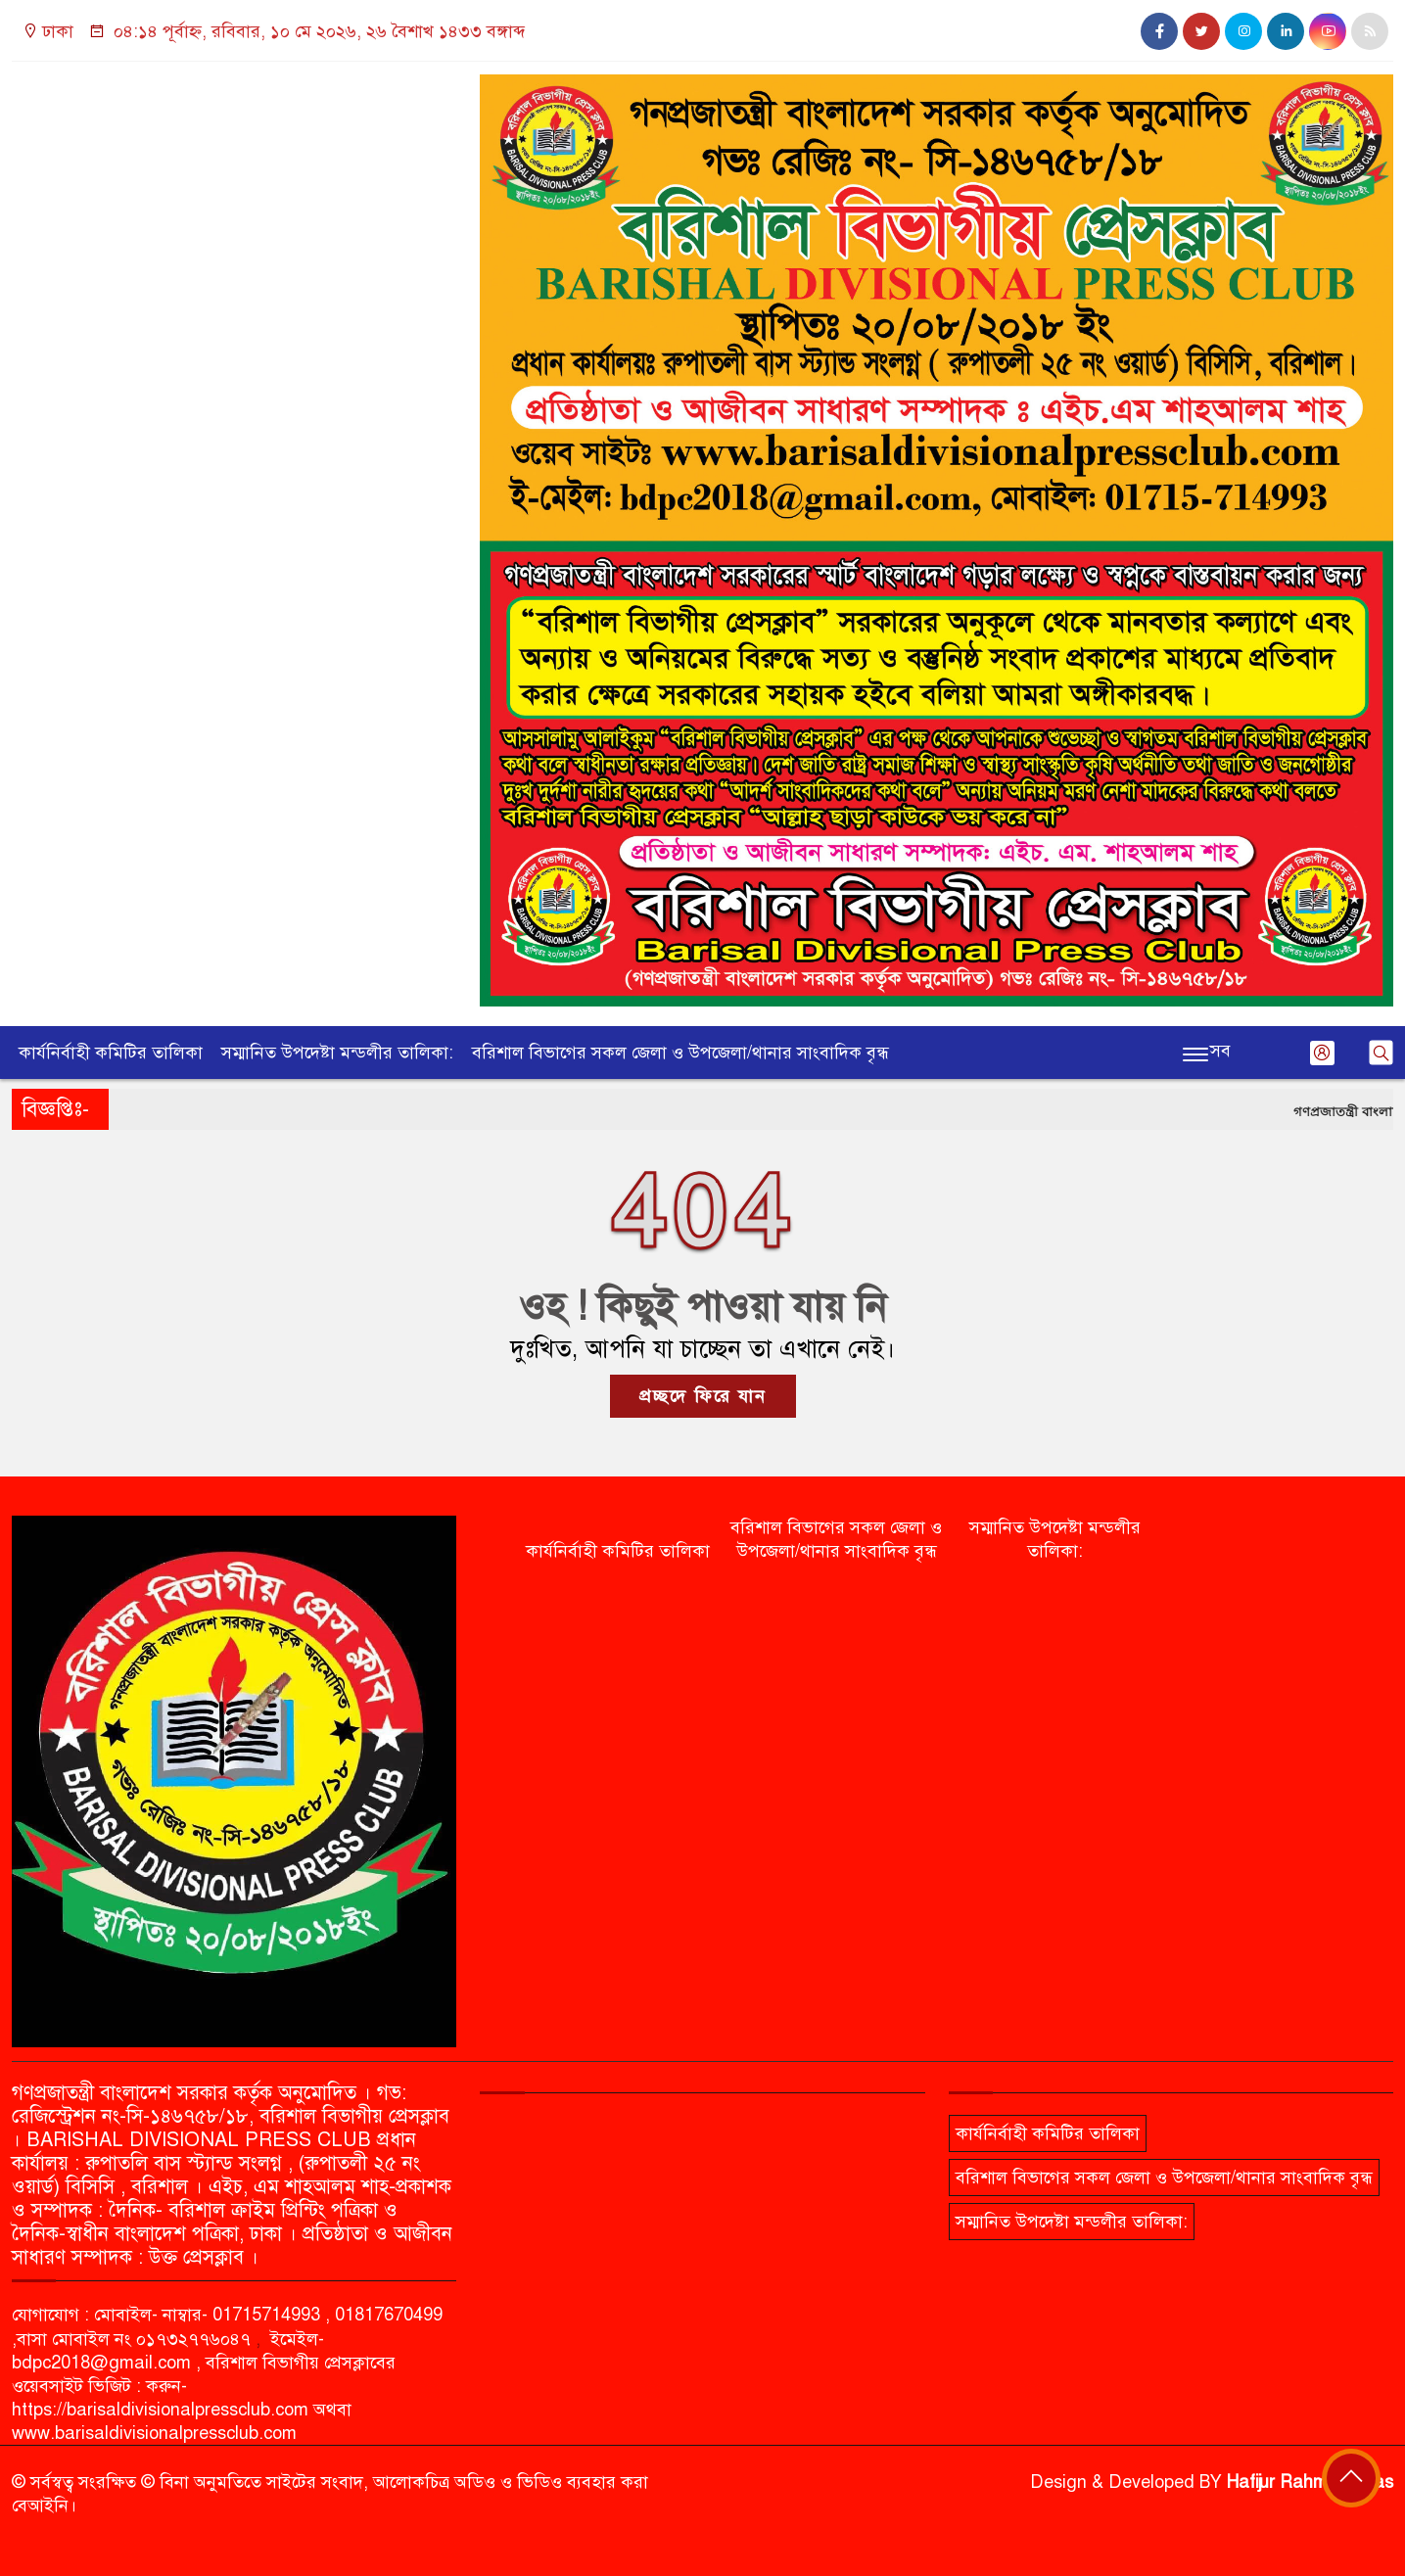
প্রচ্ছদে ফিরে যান (703, 1396)
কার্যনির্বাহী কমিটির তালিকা (111, 1052)
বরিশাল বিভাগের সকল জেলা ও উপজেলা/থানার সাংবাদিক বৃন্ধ (680, 1052)
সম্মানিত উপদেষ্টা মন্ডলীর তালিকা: (337, 1052)
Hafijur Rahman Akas (1310, 2482)
